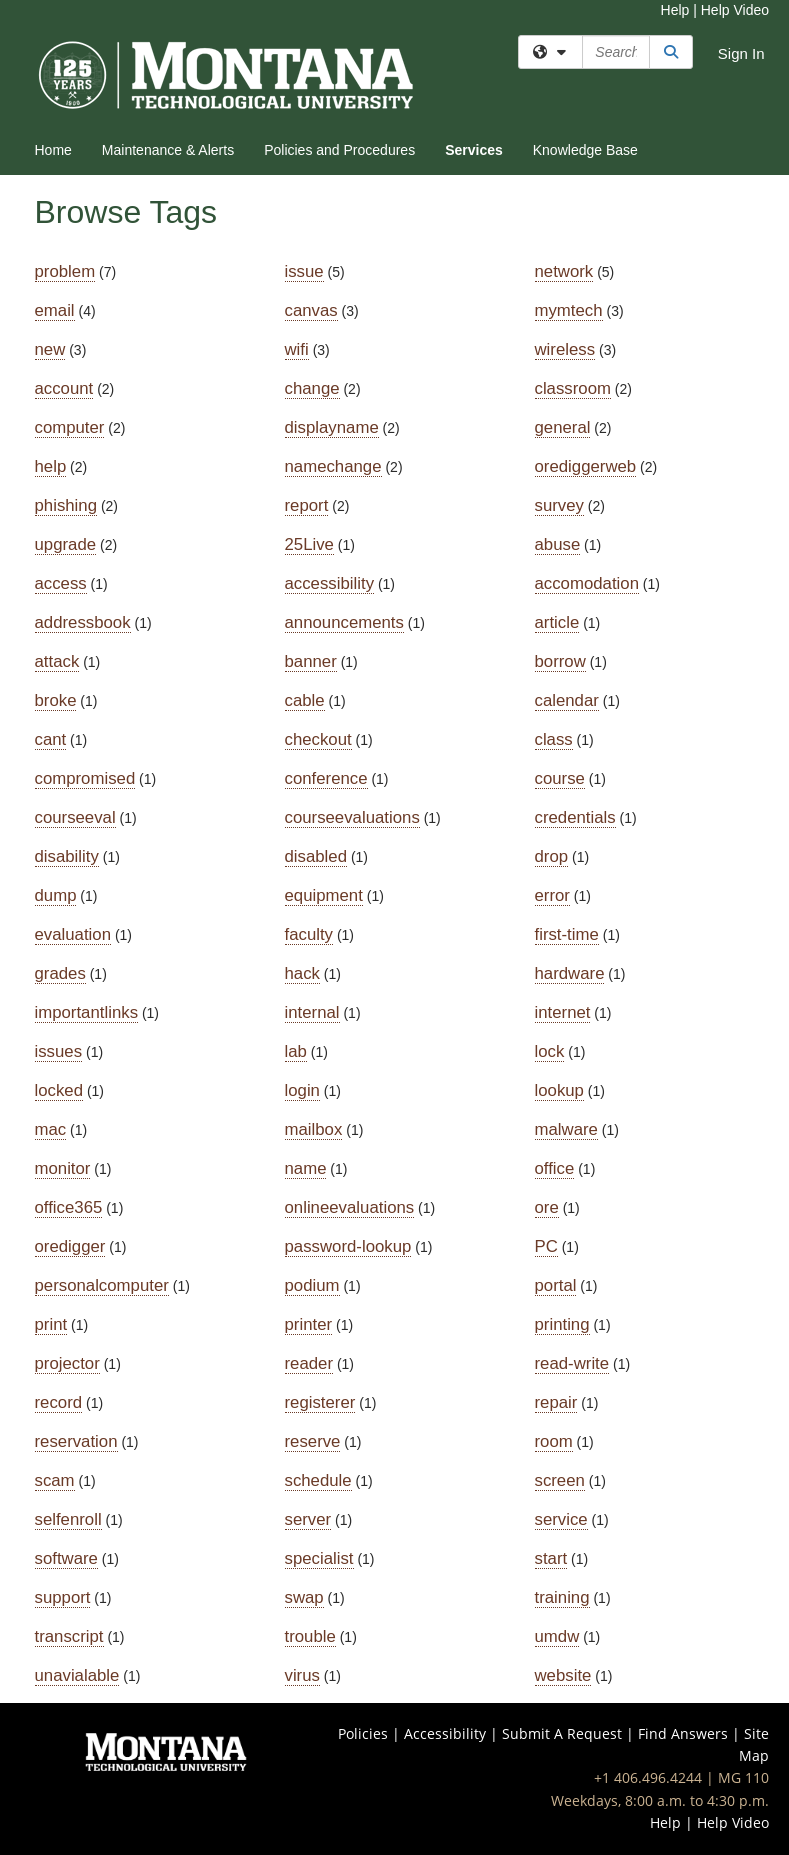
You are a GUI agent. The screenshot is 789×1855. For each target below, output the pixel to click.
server (308, 1519)
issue (304, 271)
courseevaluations (352, 817)
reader (309, 1363)
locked (59, 1090)
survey (559, 505)
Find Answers (683, 1733)
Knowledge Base (585, 150)
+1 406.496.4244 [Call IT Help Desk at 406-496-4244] (648, 1777)
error (552, 895)
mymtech (569, 310)
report (307, 505)
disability (67, 856)
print (51, 1324)
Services (474, 150)
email (55, 310)
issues (59, 1051)
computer (70, 427)
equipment (324, 895)
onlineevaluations (350, 1207)
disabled (316, 856)
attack (57, 661)
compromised (85, 778)
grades (60, 973)
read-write (572, 1363)
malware (566, 1129)
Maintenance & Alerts (168, 150)
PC (546, 1246)
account (64, 388)
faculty (309, 934)
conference (326, 778)
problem (65, 271)
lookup (559, 1090)
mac (51, 1129)
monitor (63, 1168)
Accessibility (445, 1733)
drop (552, 856)
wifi (297, 349)
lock (550, 1051)
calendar (567, 700)
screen (560, 1480)
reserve (313, 1441)
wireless (565, 349)
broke (56, 700)
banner (311, 661)
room (554, 1441)
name (306, 1168)
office (555, 1168)
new (50, 349)
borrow (560, 661)
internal (312, 1012)
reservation (76, 1441)
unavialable (77, 1675)
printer (309, 1324)
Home (53, 150)
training (562, 1597)
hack (302, 973)
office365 (69, 1207)
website (563, 1675)
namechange (333, 466)
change (312, 388)
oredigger (70, 1246)
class (554, 739)
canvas (311, 310)
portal (556, 1285)
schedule (318, 1480)
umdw (557, 1636)
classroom (573, 388)
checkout (318, 739)
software (66, 1558)
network (564, 271)
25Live (309, 544)
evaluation (73, 934)
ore (547, 1207)
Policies (363, 1733)
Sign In (741, 53)
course (560, 778)
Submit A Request (562, 1733)
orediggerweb (586, 466)
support (63, 1597)
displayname (332, 427)
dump (56, 895)
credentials (575, 817)
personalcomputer (102, 1285)
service (561, 1519)
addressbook (83, 622)
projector (67, 1363)
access (61, 583)
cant (51, 739)
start (551, 1558)
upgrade (66, 544)
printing (562, 1324)
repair (556, 1402)
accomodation (587, 583)
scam (55, 1480)
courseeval (75, 817)
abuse (558, 544)
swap (304, 1597)
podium (312, 1285)
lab (296, 1051)
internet (563, 1012)
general (563, 427)
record (59, 1402)
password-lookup (348, 1246)
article (557, 622)
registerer (320, 1402)
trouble (310, 1636)
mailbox (314, 1129)
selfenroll (68, 1519)
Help (675, 10)
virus (302, 1675)
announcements (344, 622)
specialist (319, 1558)
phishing (66, 505)
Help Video (735, 10)
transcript (69, 1636)
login (302, 1090)
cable (305, 700)
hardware (570, 973)
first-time (567, 934)
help (51, 466)
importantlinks (87, 1012)
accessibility (330, 583)
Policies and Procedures (339, 150)
